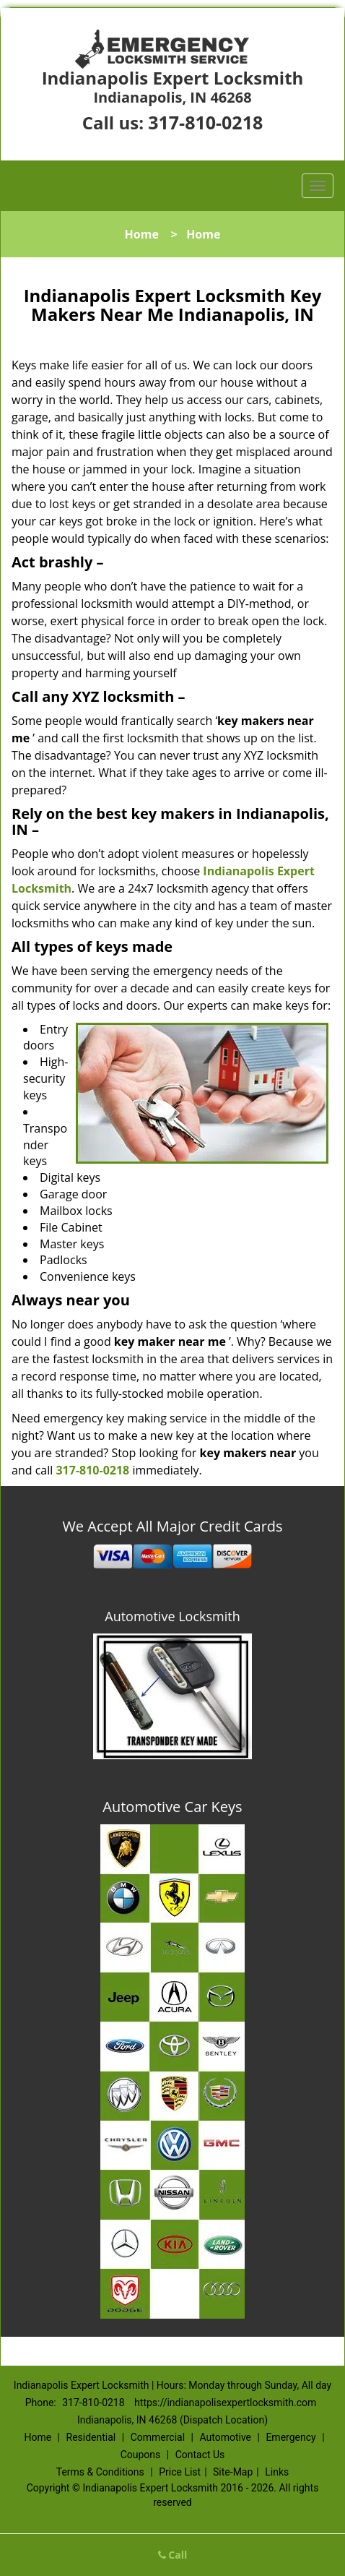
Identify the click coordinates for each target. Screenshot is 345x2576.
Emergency (290, 2437)
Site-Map (233, 2472)
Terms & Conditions (100, 2472)
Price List (180, 2472)
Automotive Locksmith (172, 1616)
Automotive (225, 2437)
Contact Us (200, 2454)
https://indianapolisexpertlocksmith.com (225, 2402)
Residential (91, 2437)
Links (277, 2472)
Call (173, 2555)
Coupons (141, 2454)
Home (142, 234)
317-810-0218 (205, 122)
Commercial (158, 2437)
